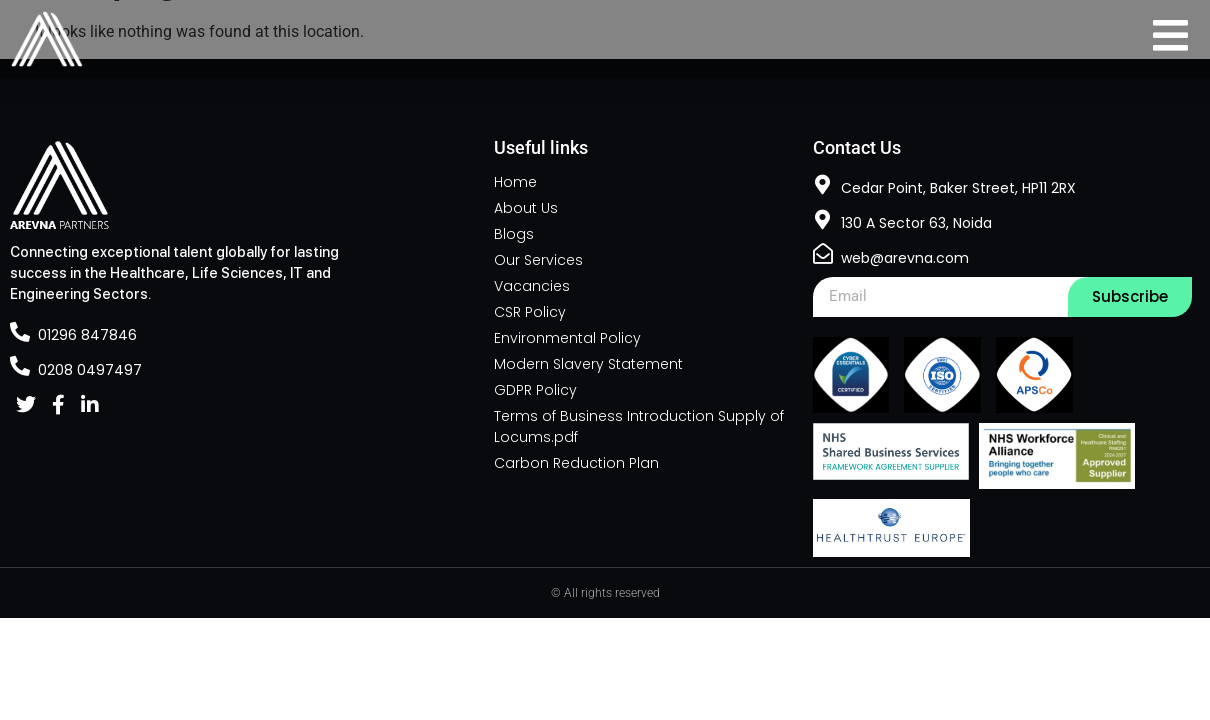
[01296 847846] (20, 332)
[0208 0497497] (20, 366)
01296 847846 (87, 335)
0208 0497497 (90, 370)
